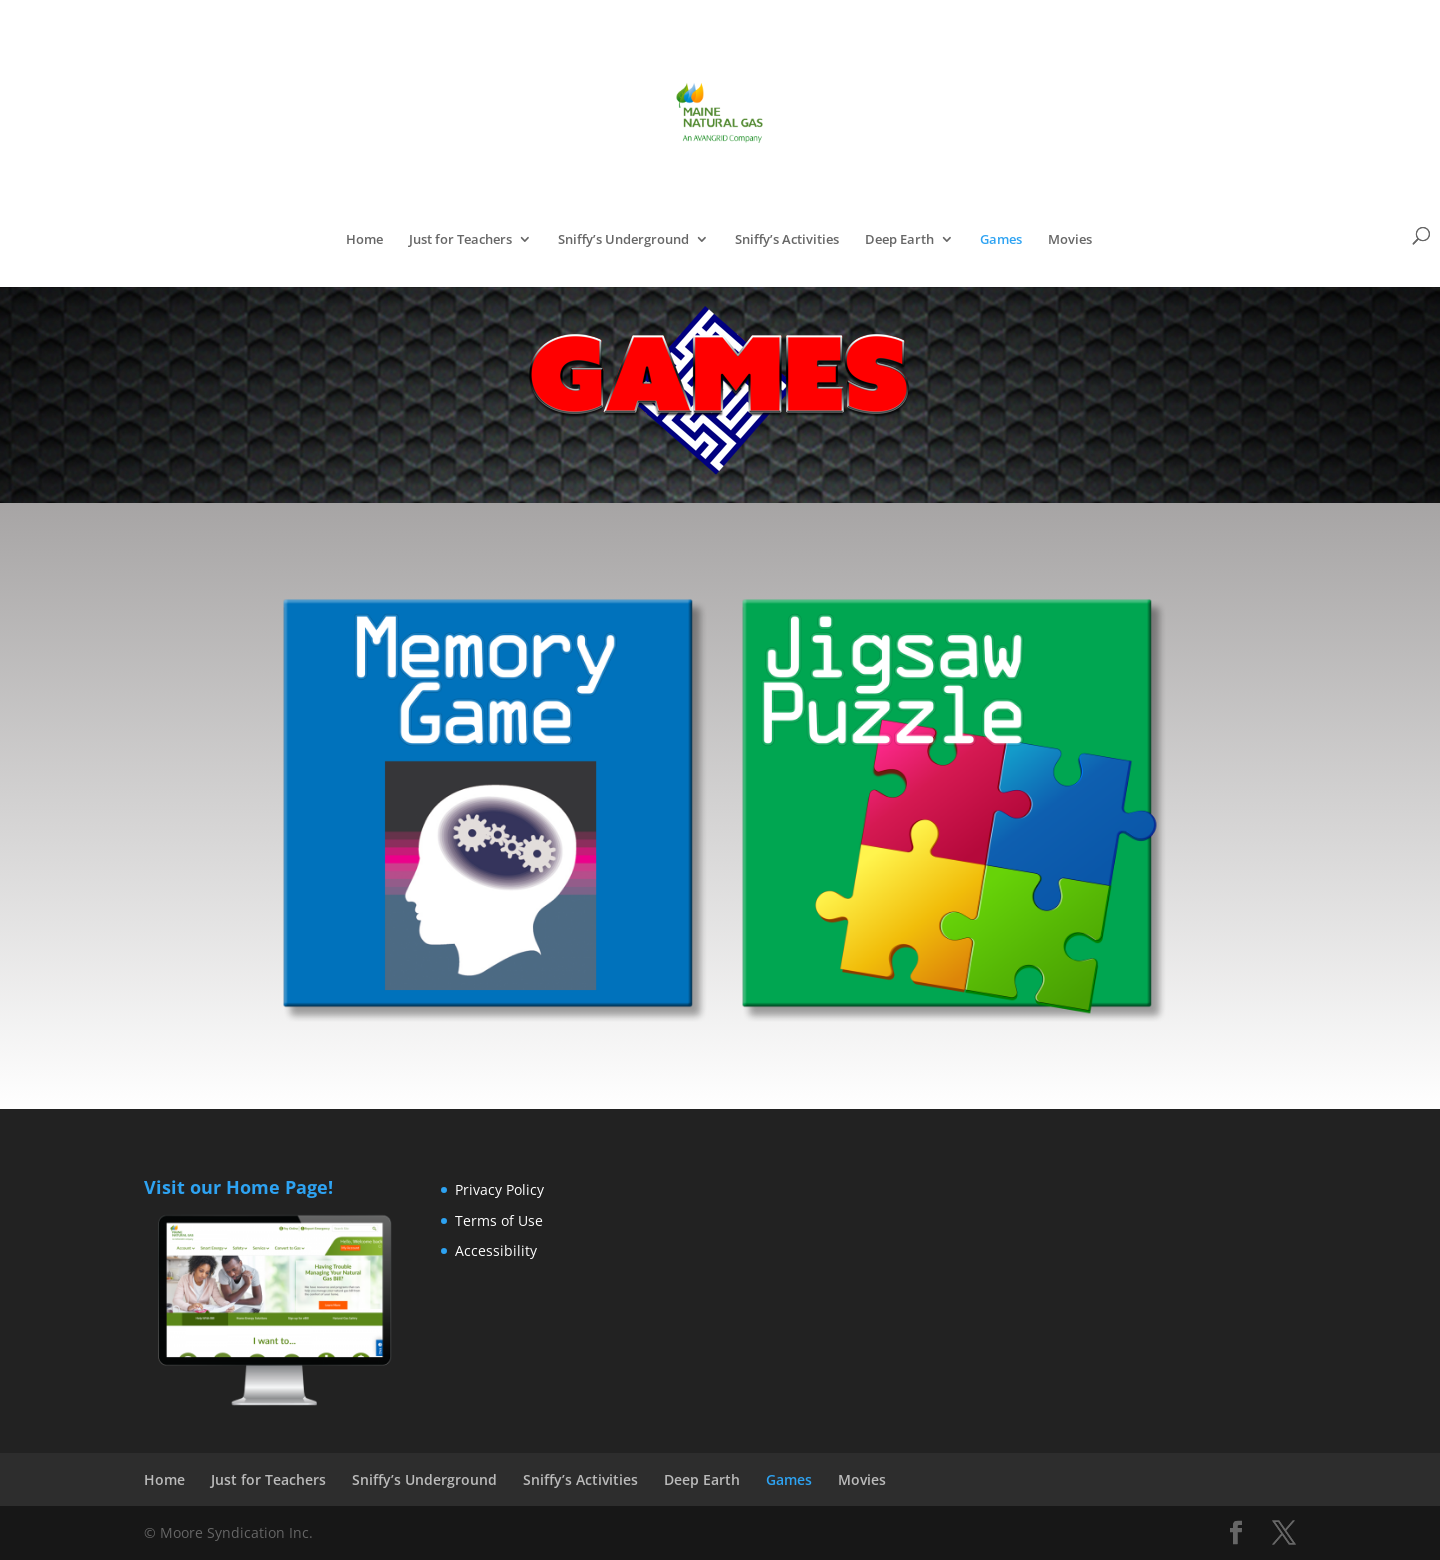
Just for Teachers (460, 240)
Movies (1070, 240)
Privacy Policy (499, 1189)
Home (364, 240)
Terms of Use (499, 1220)
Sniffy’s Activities (787, 240)
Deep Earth (899, 240)
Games (1001, 240)
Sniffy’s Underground (623, 240)
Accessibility (496, 1250)
